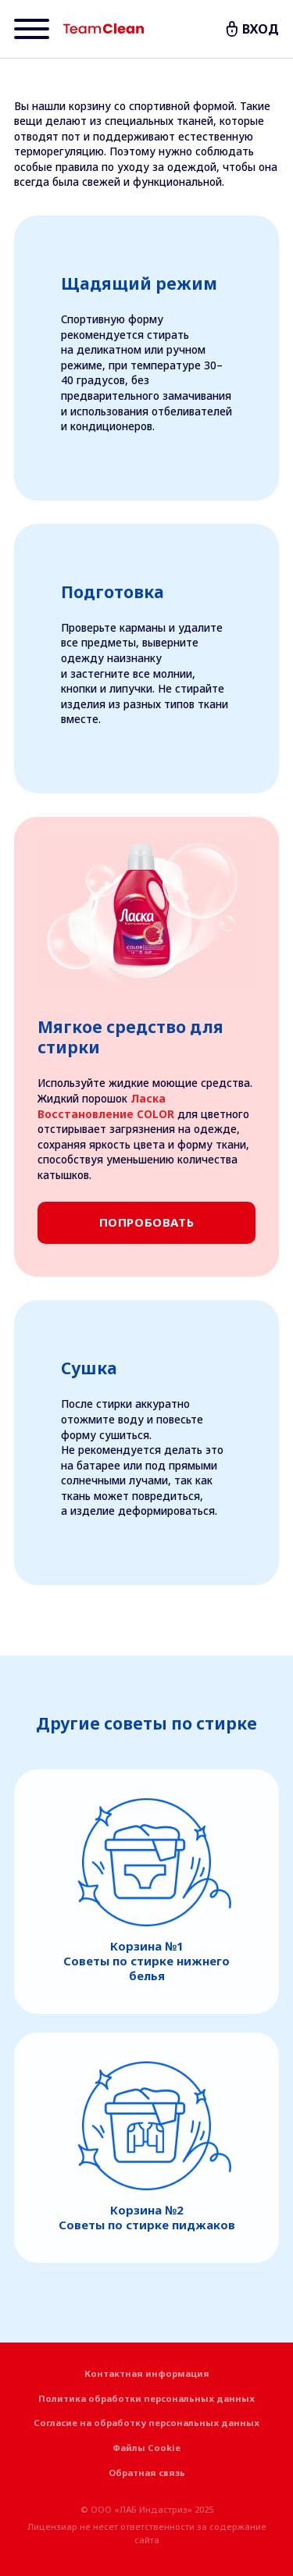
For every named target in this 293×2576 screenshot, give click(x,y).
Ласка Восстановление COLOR (106, 1106)
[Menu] (31, 29)
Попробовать (147, 1222)
